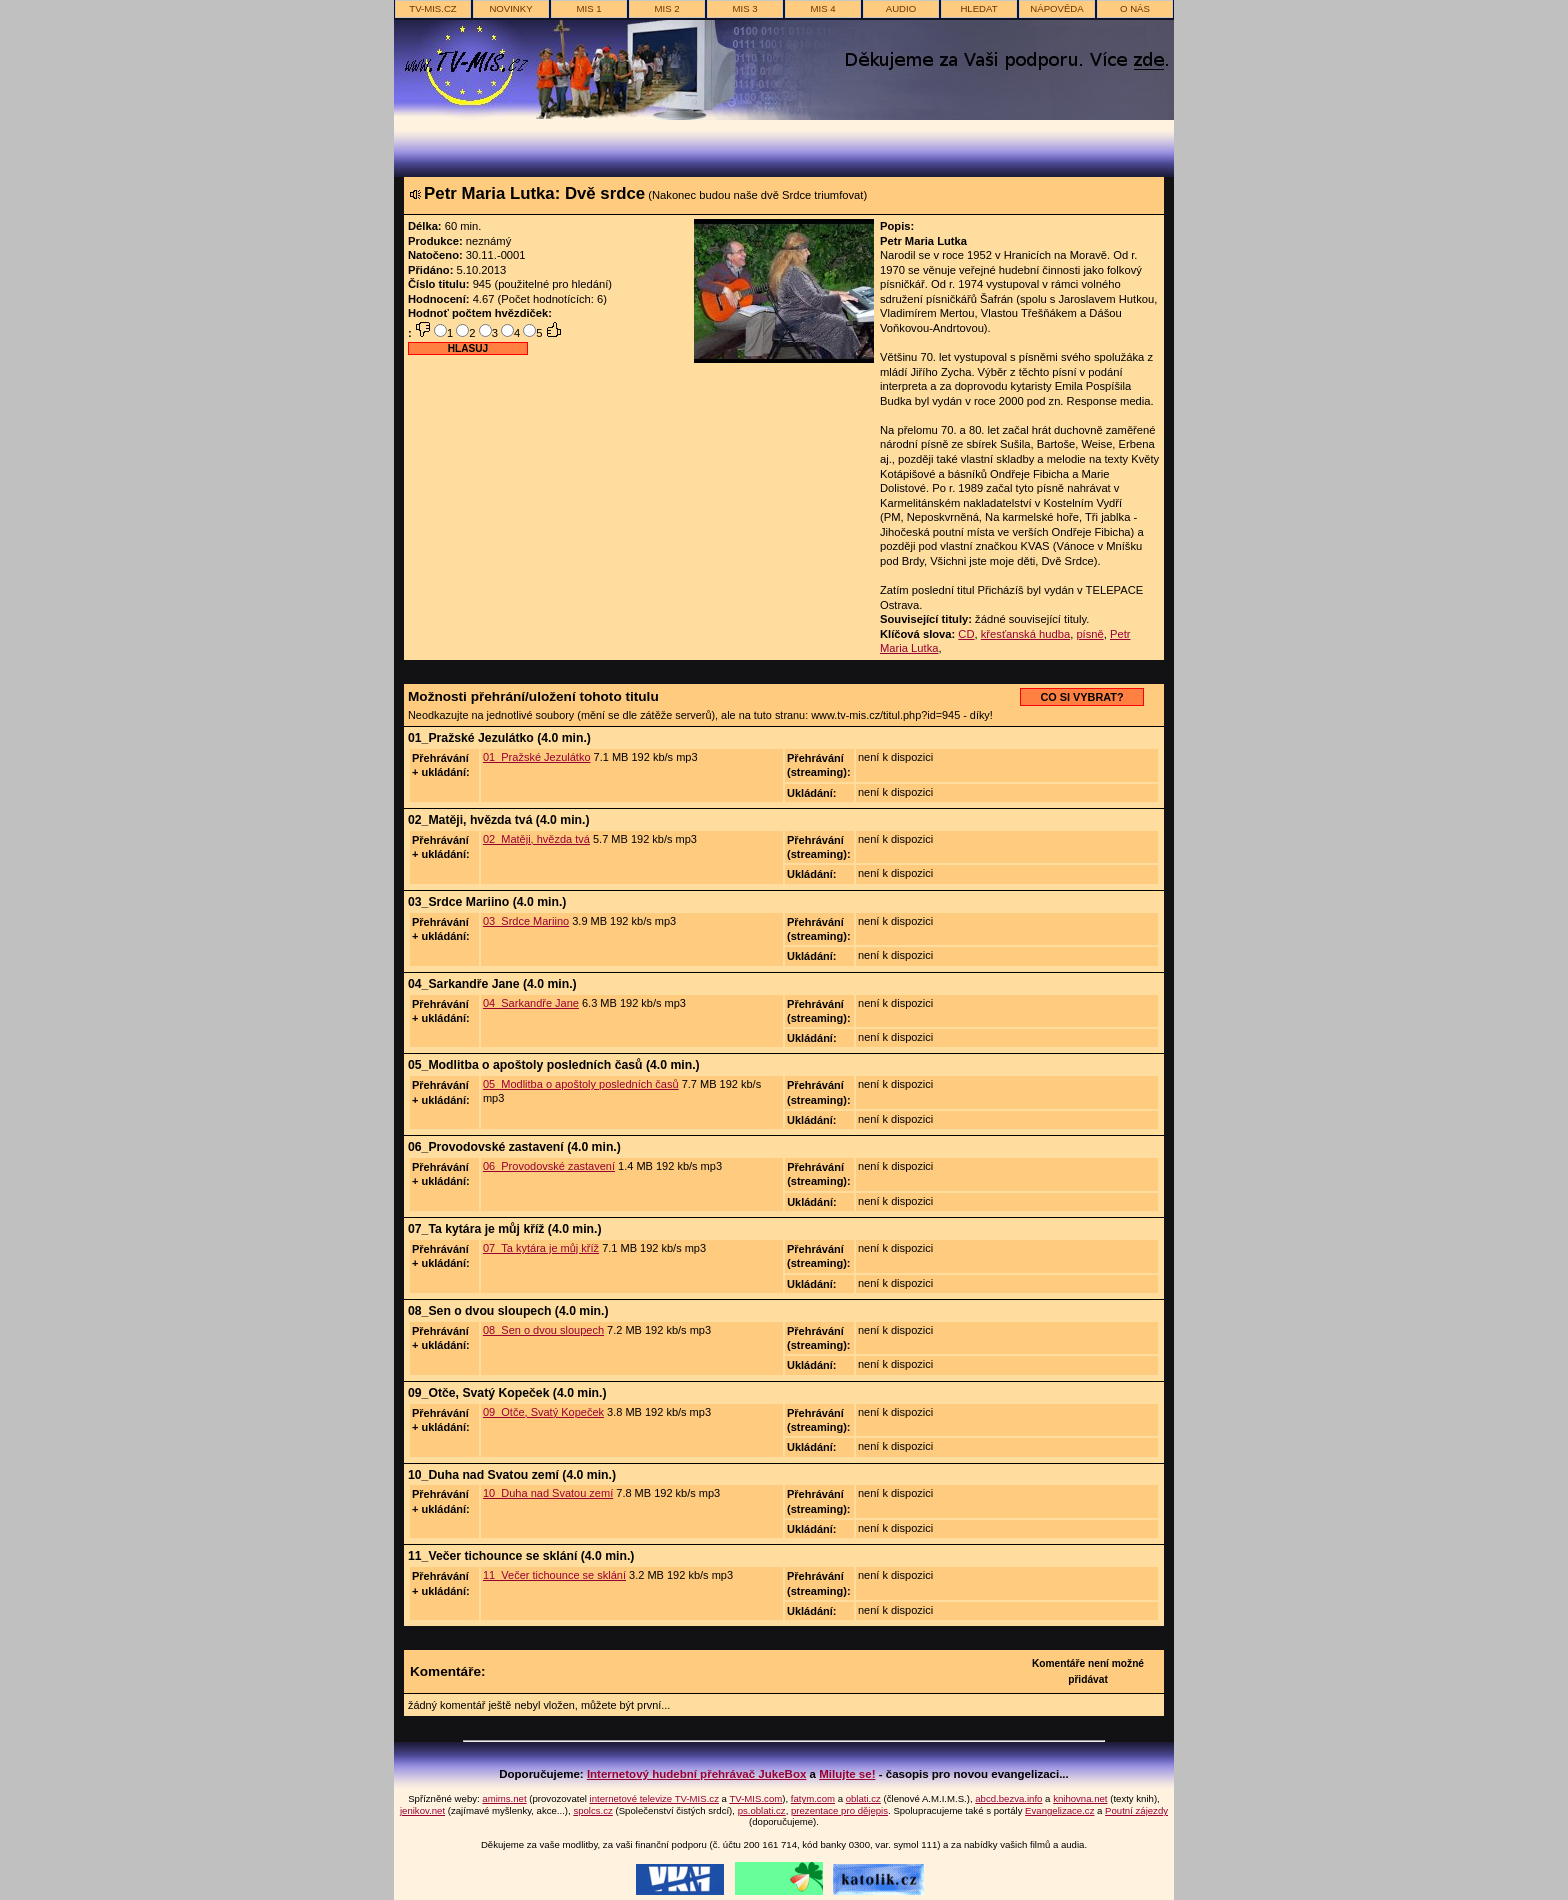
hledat (978, 8)
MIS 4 (822, 8)
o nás (1135, 8)
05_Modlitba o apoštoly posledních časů (581, 1084)
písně (1089, 634)
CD (966, 634)
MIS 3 (744, 8)
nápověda (1056, 8)
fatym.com (813, 1798)
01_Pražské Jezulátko (537, 757)
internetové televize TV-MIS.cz (654, 1798)
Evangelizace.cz (1059, 1810)
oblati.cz (863, 1798)
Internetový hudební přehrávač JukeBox (697, 1774)
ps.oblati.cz (762, 1810)
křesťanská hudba (1025, 634)
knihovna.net (1080, 1798)
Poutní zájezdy (1136, 1810)
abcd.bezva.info (1008, 1798)
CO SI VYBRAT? (1081, 697)
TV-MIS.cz (432, 8)
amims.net (504, 1798)
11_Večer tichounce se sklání (554, 1575)
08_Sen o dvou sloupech (543, 1330)
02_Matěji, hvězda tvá (536, 839)
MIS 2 (666, 8)
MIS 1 (588, 8)
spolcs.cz (592, 1810)
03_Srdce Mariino (526, 921)
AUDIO (901, 8)
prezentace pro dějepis (839, 1810)
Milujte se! (847, 1774)
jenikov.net (422, 1810)
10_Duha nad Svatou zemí (548, 1493)
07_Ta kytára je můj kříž (541, 1248)
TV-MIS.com (755, 1798)
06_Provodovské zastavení (549, 1166)
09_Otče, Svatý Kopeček (543, 1412)
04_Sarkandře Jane (531, 1003)
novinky (510, 8)
